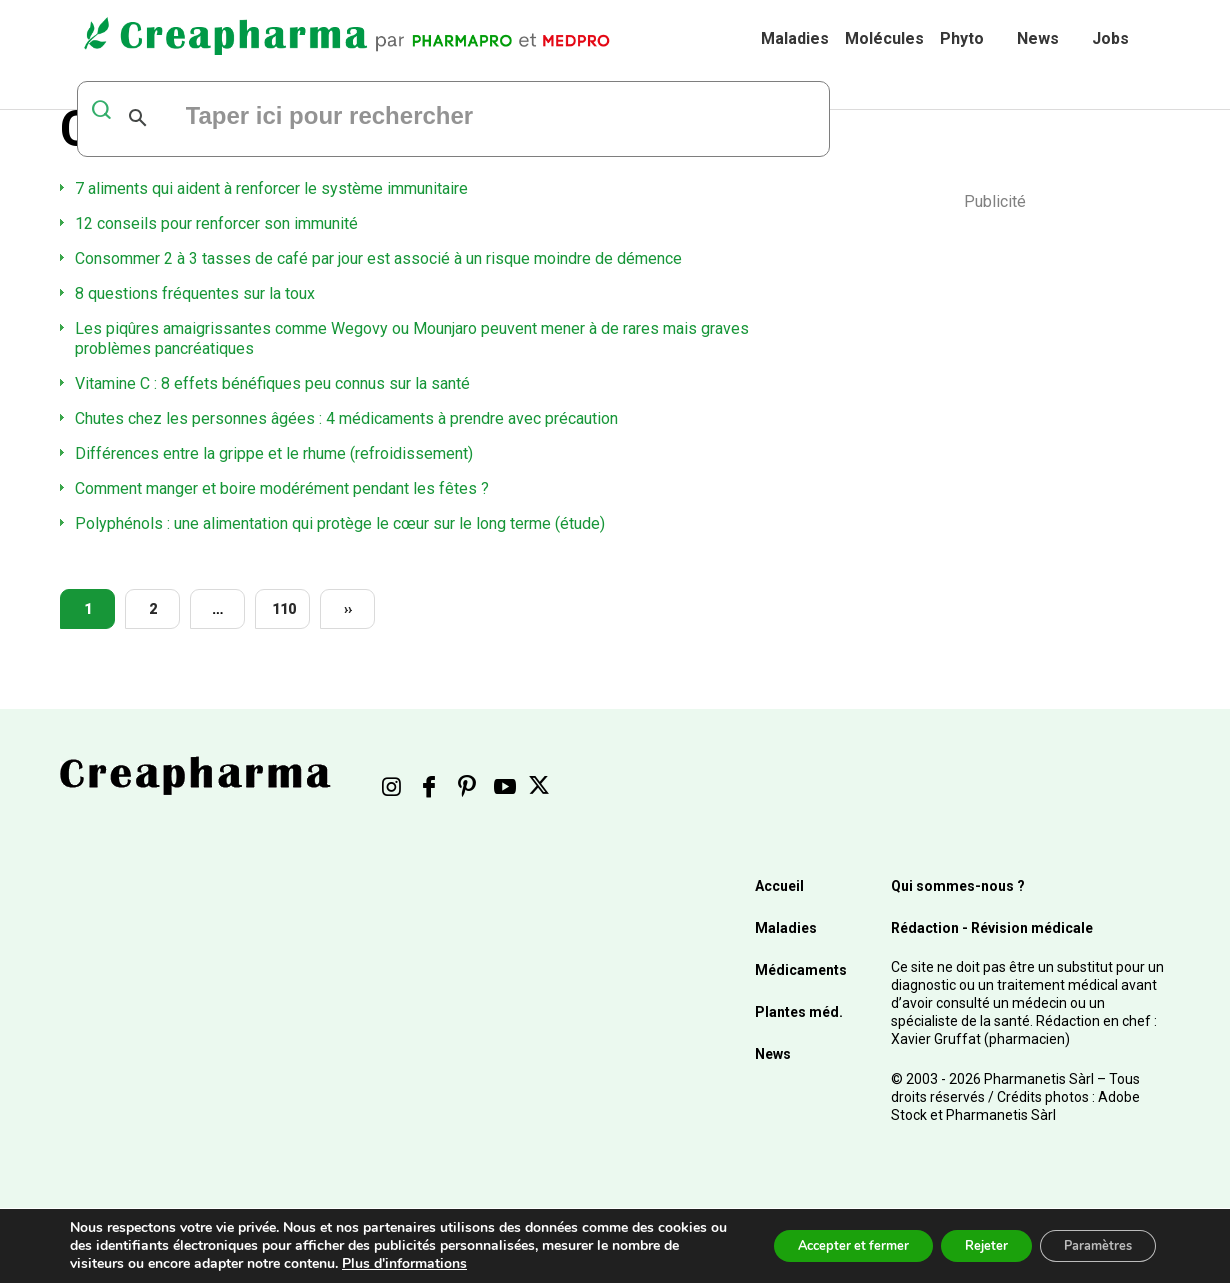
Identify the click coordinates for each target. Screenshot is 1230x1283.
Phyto (962, 38)
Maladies (795, 38)
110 (284, 609)
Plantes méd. (799, 1012)
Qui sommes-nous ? (958, 886)
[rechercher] (427, 118)
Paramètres (1089, 1245)
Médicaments (801, 970)
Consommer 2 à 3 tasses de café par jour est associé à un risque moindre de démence (378, 258)
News (1038, 38)
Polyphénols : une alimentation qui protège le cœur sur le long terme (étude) (340, 523)
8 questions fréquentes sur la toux (195, 293)
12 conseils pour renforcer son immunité (216, 223)
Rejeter (962, 1245)
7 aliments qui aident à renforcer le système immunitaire (271, 188)
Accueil (779, 886)
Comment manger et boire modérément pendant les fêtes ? (282, 488)
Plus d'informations (475, 1263)
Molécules (884, 38)
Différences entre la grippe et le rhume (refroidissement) (274, 453)
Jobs (1110, 38)
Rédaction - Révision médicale (992, 928)
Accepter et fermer (813, 1245)
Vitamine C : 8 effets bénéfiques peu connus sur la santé (272, 383)
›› (348, 609)
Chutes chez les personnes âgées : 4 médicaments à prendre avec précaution (346, 418)
